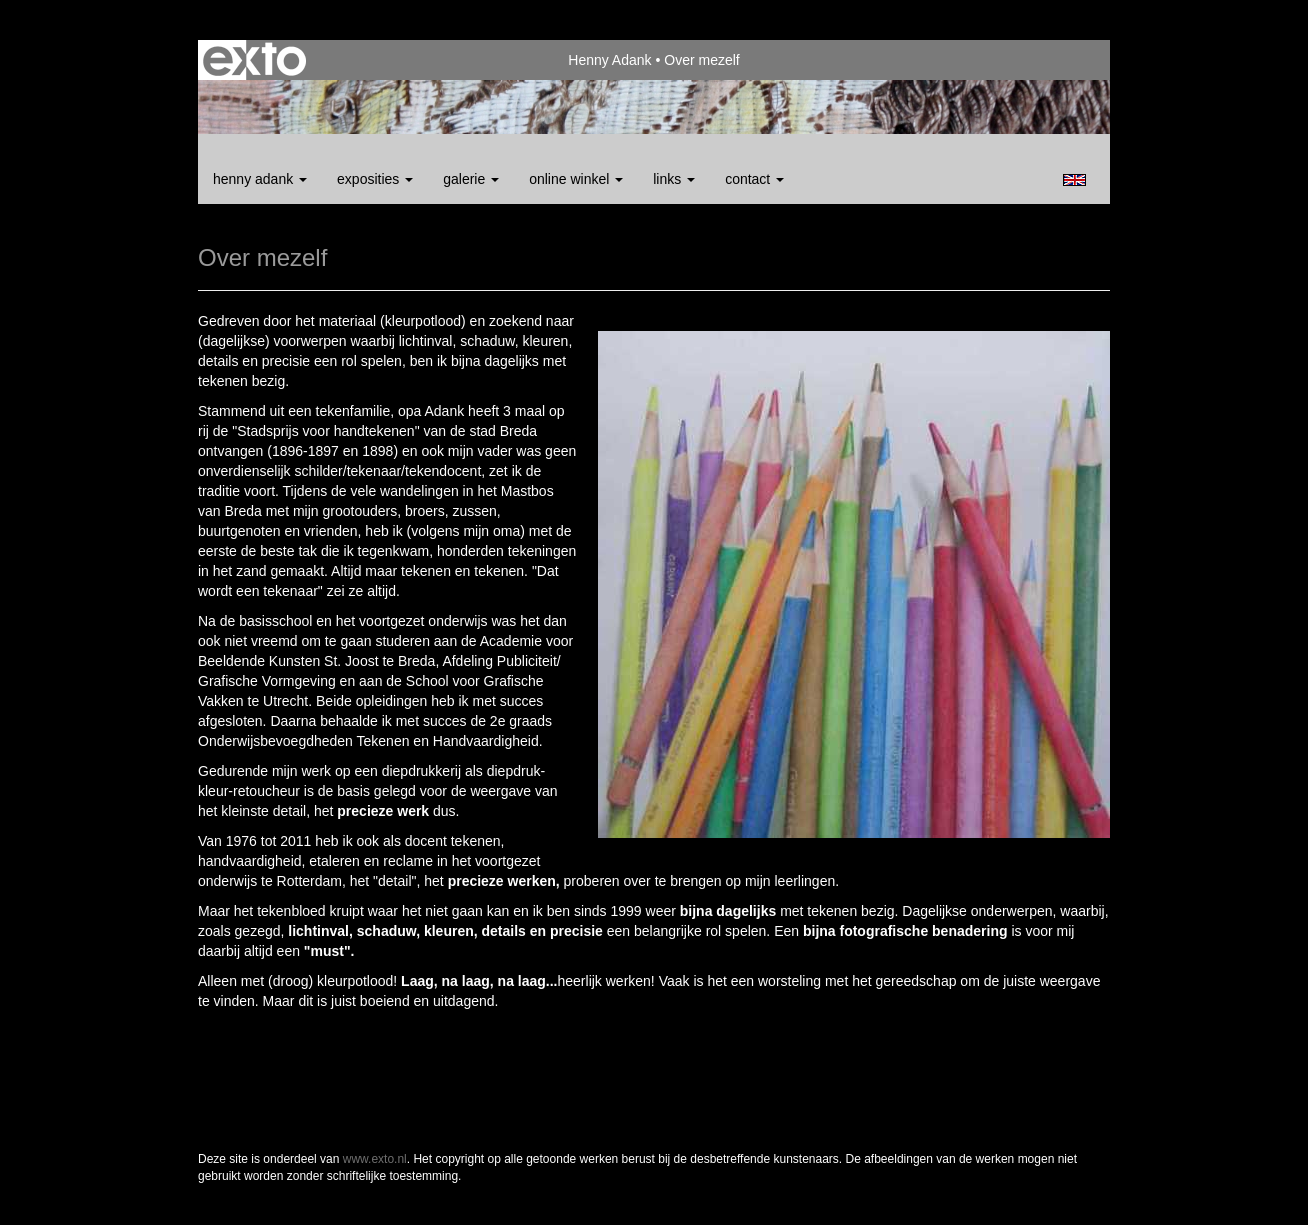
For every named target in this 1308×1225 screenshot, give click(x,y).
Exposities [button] (375, 179)
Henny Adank (609, 60)
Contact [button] (754, 179)
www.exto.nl (375, 1159)
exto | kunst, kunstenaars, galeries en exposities (254, 60)
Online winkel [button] (576, 179)
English (1074, 180)
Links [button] (674, 179)
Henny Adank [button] (260, 179)
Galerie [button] (471, 179)
